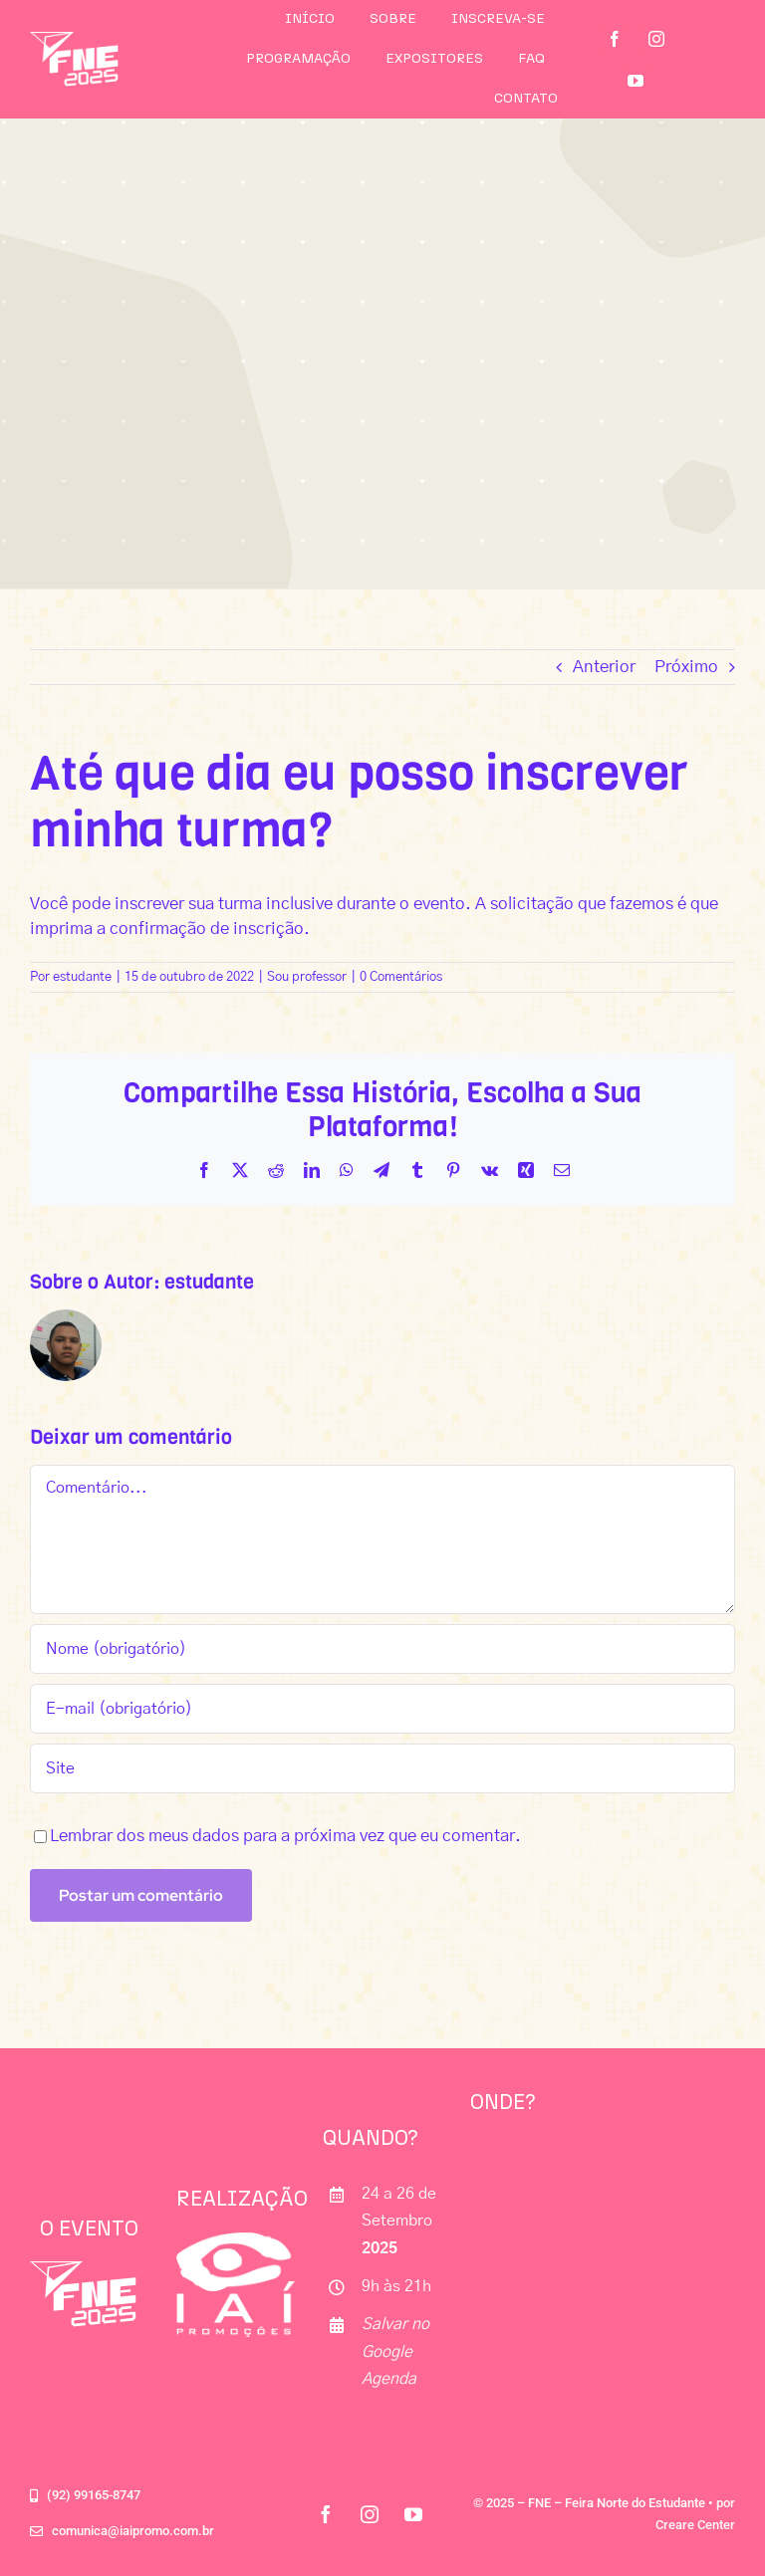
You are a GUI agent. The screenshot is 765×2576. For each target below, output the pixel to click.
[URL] (382, 1768)
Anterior (604, 666)
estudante (82, 977)
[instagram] (656, 39)
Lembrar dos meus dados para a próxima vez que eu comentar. (285, 1835)
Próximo (686, 666)
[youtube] (635, 81)
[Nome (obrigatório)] (382, 1649)
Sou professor (307, 977)
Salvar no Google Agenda (395, 2351)
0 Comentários (401, 977)
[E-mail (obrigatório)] (382, 1709)
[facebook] (615, 39)
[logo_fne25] (74, 40)
